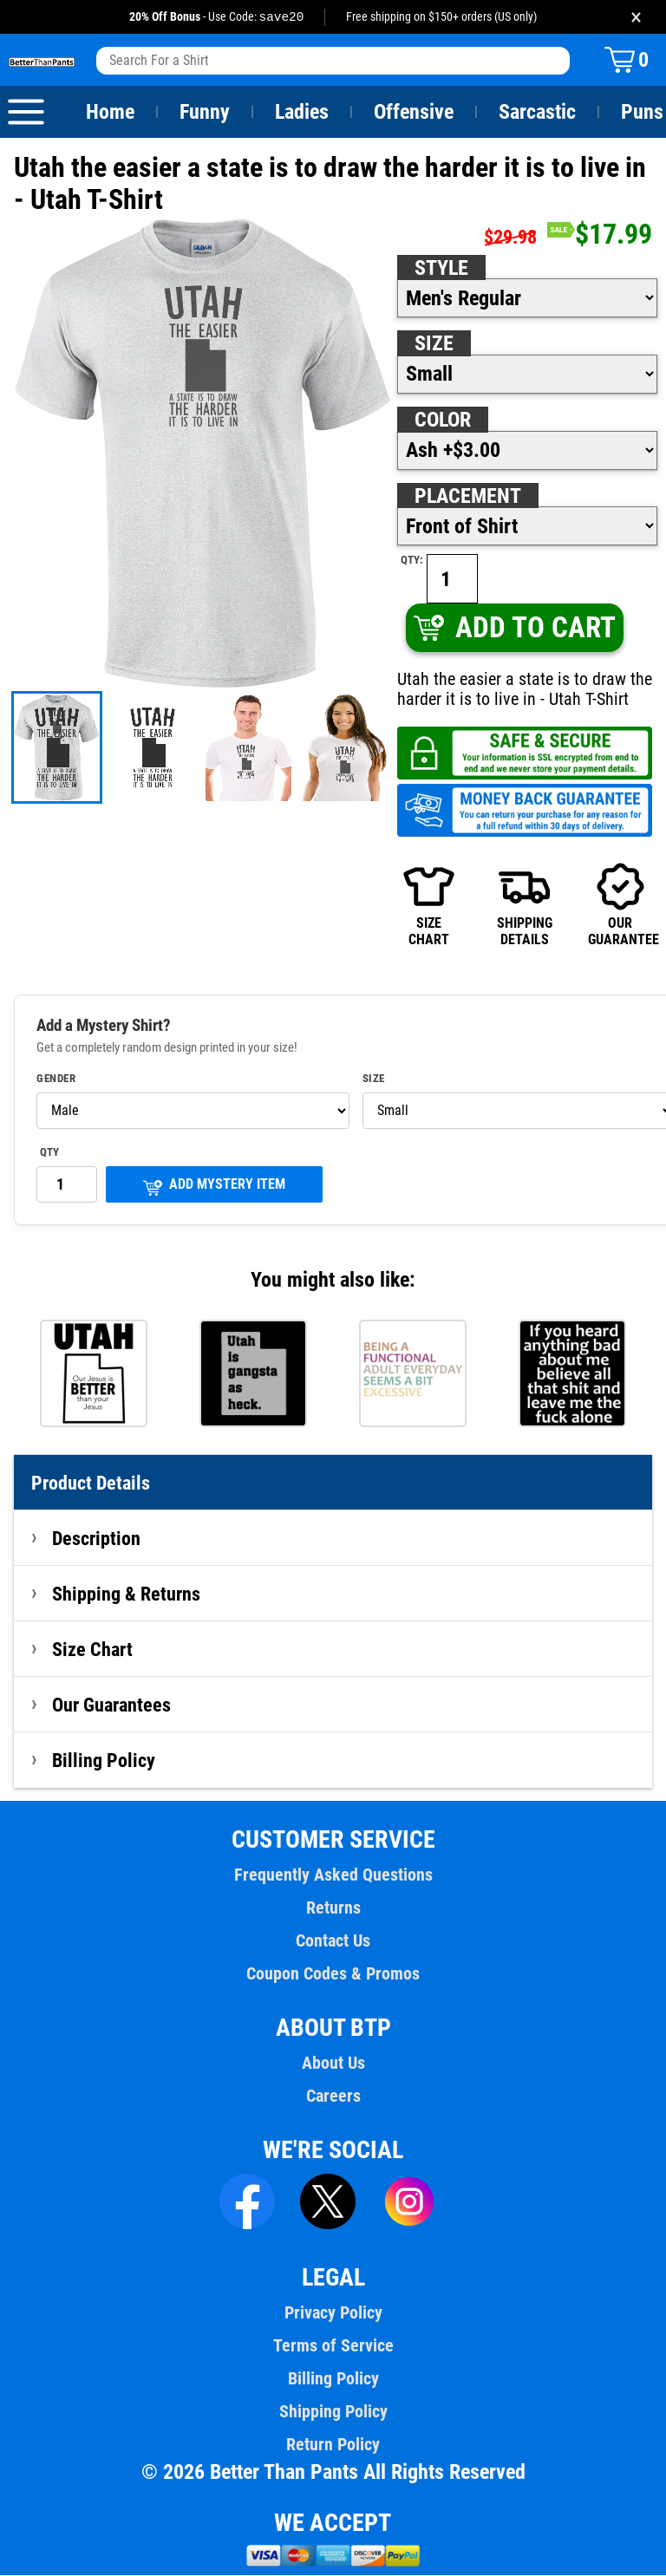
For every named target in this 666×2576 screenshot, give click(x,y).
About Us (333, 2063)
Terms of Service (333, 2346)
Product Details (91, 1483)
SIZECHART (428, 905)
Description (96, 1539)
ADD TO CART (514, 628)
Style (441, 269)
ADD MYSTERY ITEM (214, 1187)
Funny (204, 113)
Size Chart (92, 1650)
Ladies (301, 113)
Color (444, 420)
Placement (467, 497)
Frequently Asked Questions (333, 1875)
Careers (333, 2096)
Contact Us (332, 1941)
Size (434, 344)
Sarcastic (538, 113)
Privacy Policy (333, 2313)
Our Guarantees (112, 1705)
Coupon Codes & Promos (333, 1974)
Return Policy (332, 2445)
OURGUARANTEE (620, 905)
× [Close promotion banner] (636, 17)
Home (110, 113)
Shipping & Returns (126, 1594)
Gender (56, 1079)
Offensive (414, 113)
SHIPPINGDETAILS (524, 905)
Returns (333, 1908)
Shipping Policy (333, 2412)
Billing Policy (103, 1761)
